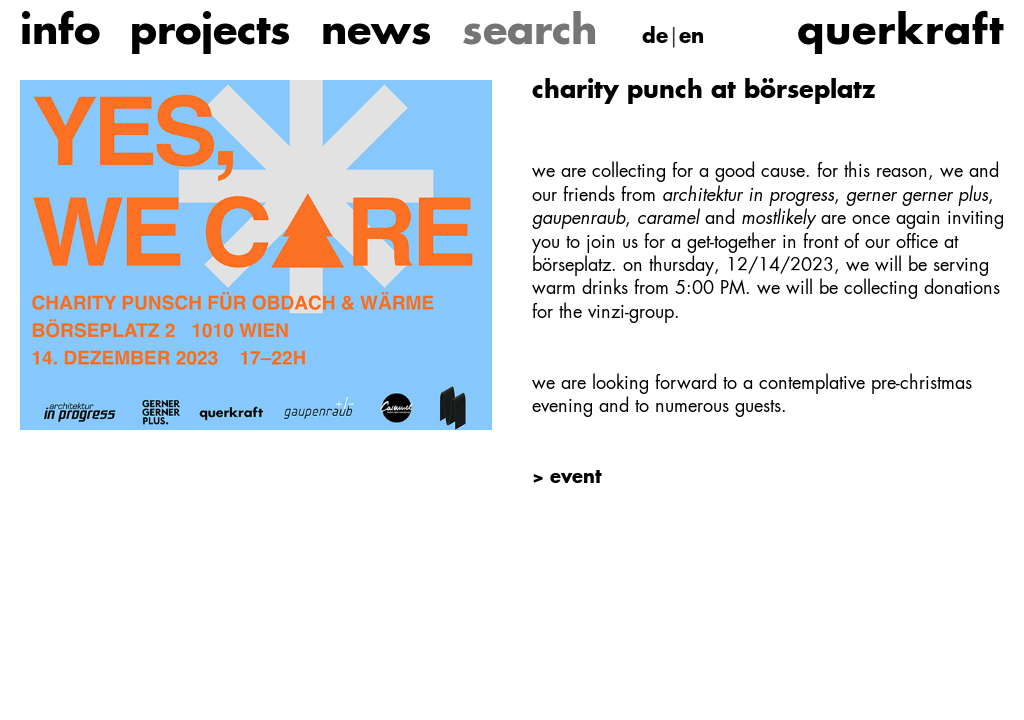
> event (566, 478)
